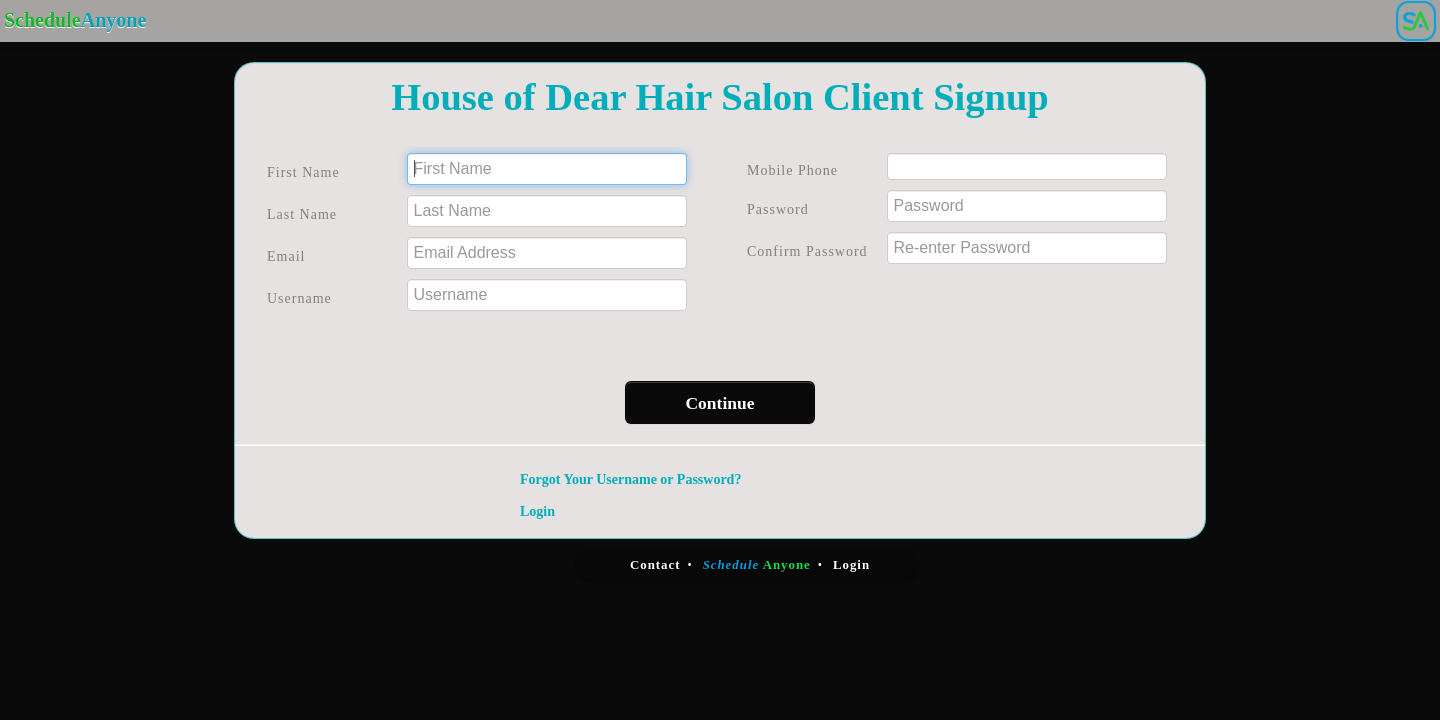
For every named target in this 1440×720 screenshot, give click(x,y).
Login (537, 511)
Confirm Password (807, 251)
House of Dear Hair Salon (602, 97)
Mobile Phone (792, 170)
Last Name (302, 214)
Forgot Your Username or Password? (630, 479)
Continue (719, 403)
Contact (655, 565)
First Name (303, 172)
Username (299, 298)
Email (286, 256)
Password (778, 209)
